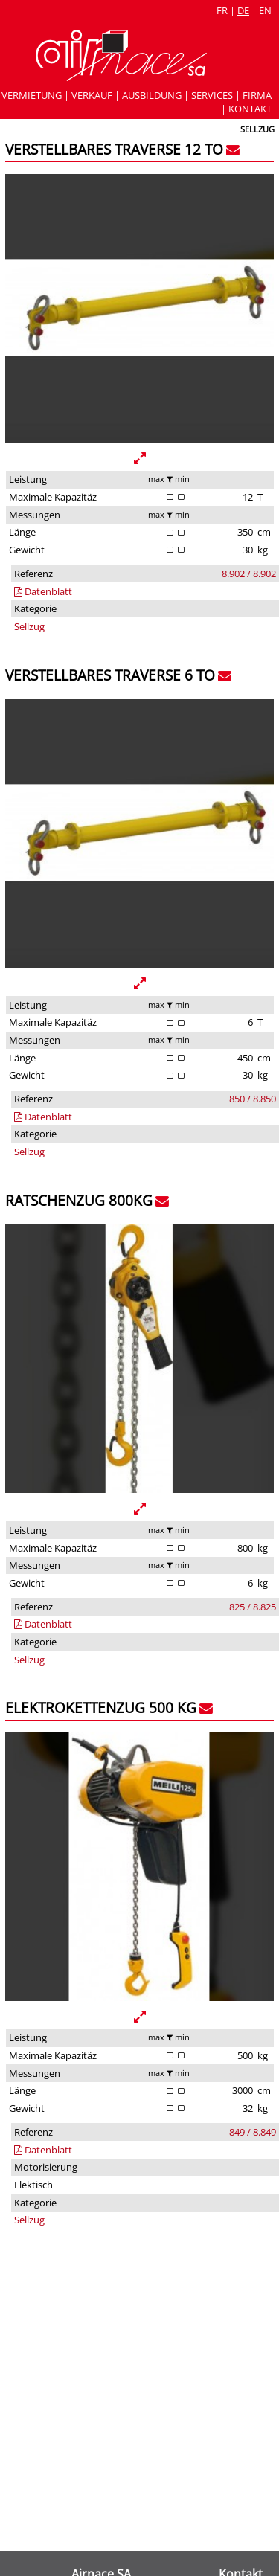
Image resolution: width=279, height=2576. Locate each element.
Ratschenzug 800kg (79, 1200)
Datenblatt (43, 591)
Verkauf (91, 95)
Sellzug (29, 626)
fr (222, 10)
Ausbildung (152, 95)
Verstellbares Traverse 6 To (110, 675)
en (265, 10)
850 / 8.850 (252, 1098)
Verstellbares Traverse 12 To (114, 149)
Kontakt (250, 108)
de (243, 10)
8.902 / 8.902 (249, 573)
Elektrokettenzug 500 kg (100, 1707)
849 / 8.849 (252, 2132)
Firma (257, 95)
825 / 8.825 (252, 1606)
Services (212, 95)
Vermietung (31, 95)
